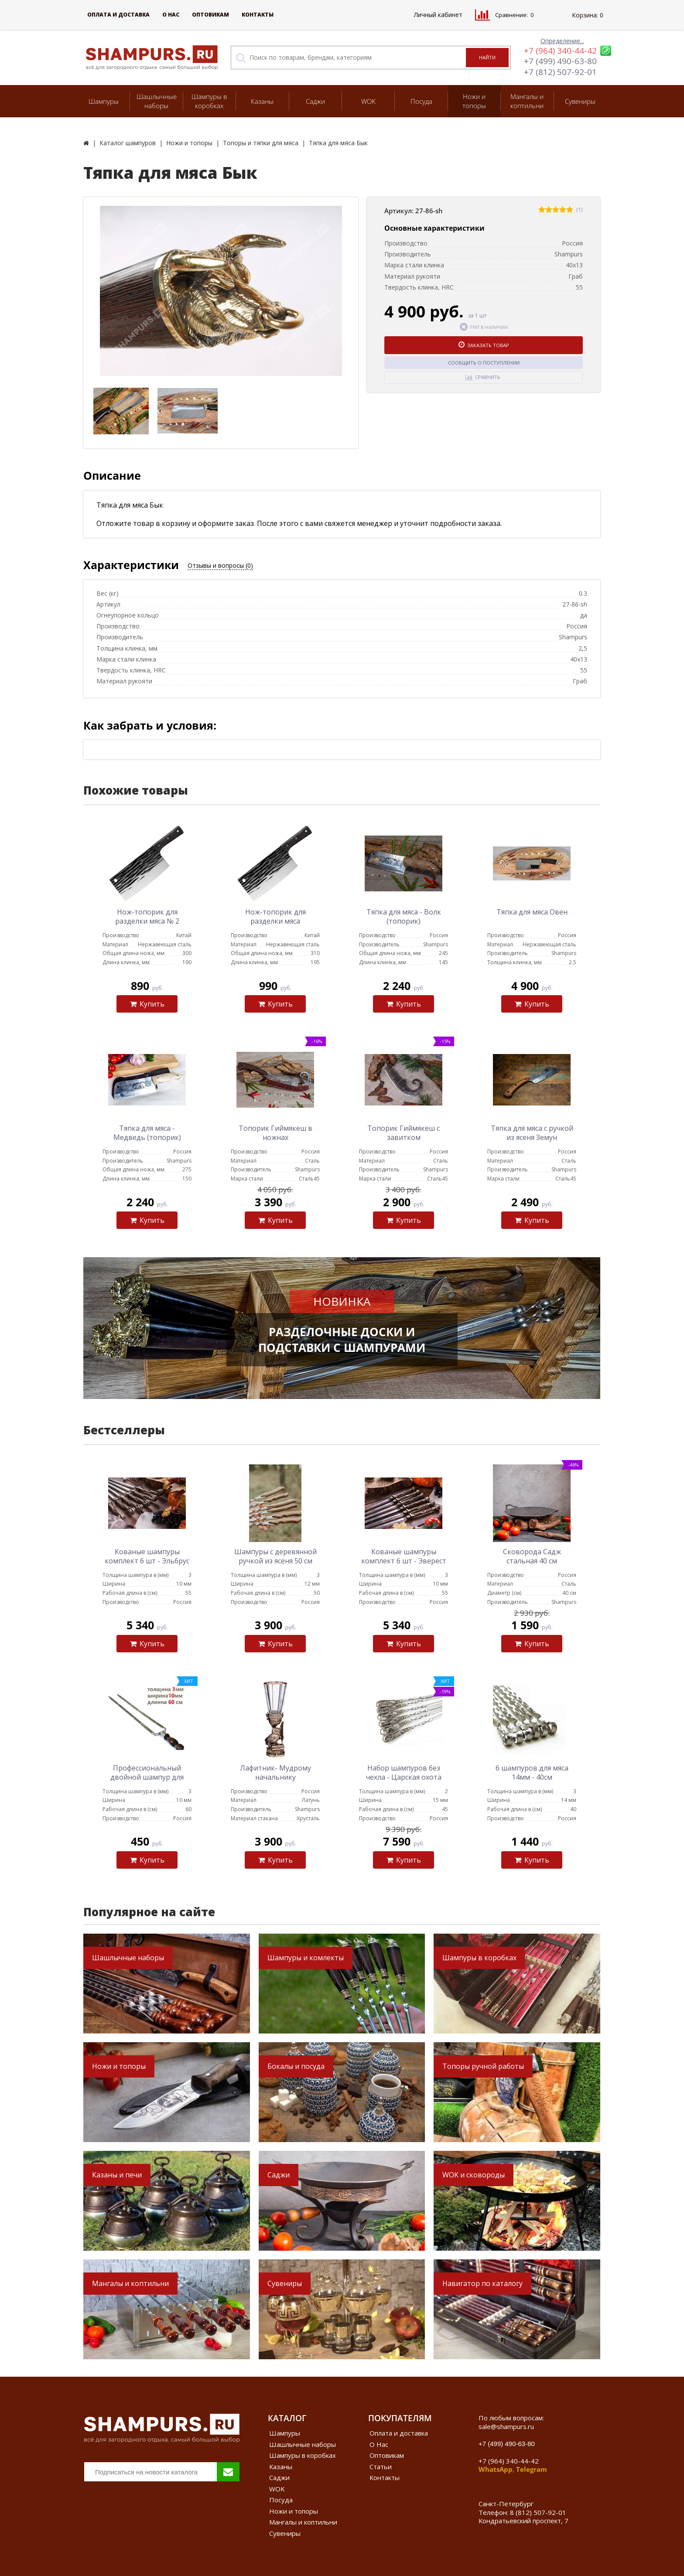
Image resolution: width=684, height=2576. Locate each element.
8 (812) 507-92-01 (538, 2512)
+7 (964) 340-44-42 (560, 50)
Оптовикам (210, 14)
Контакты (258, 14)
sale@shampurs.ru (506, 2426)
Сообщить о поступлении (484, 362)
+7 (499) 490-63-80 (560, 61)
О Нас (170, 14)
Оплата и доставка (118, 14)
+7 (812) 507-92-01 (560, 72)
